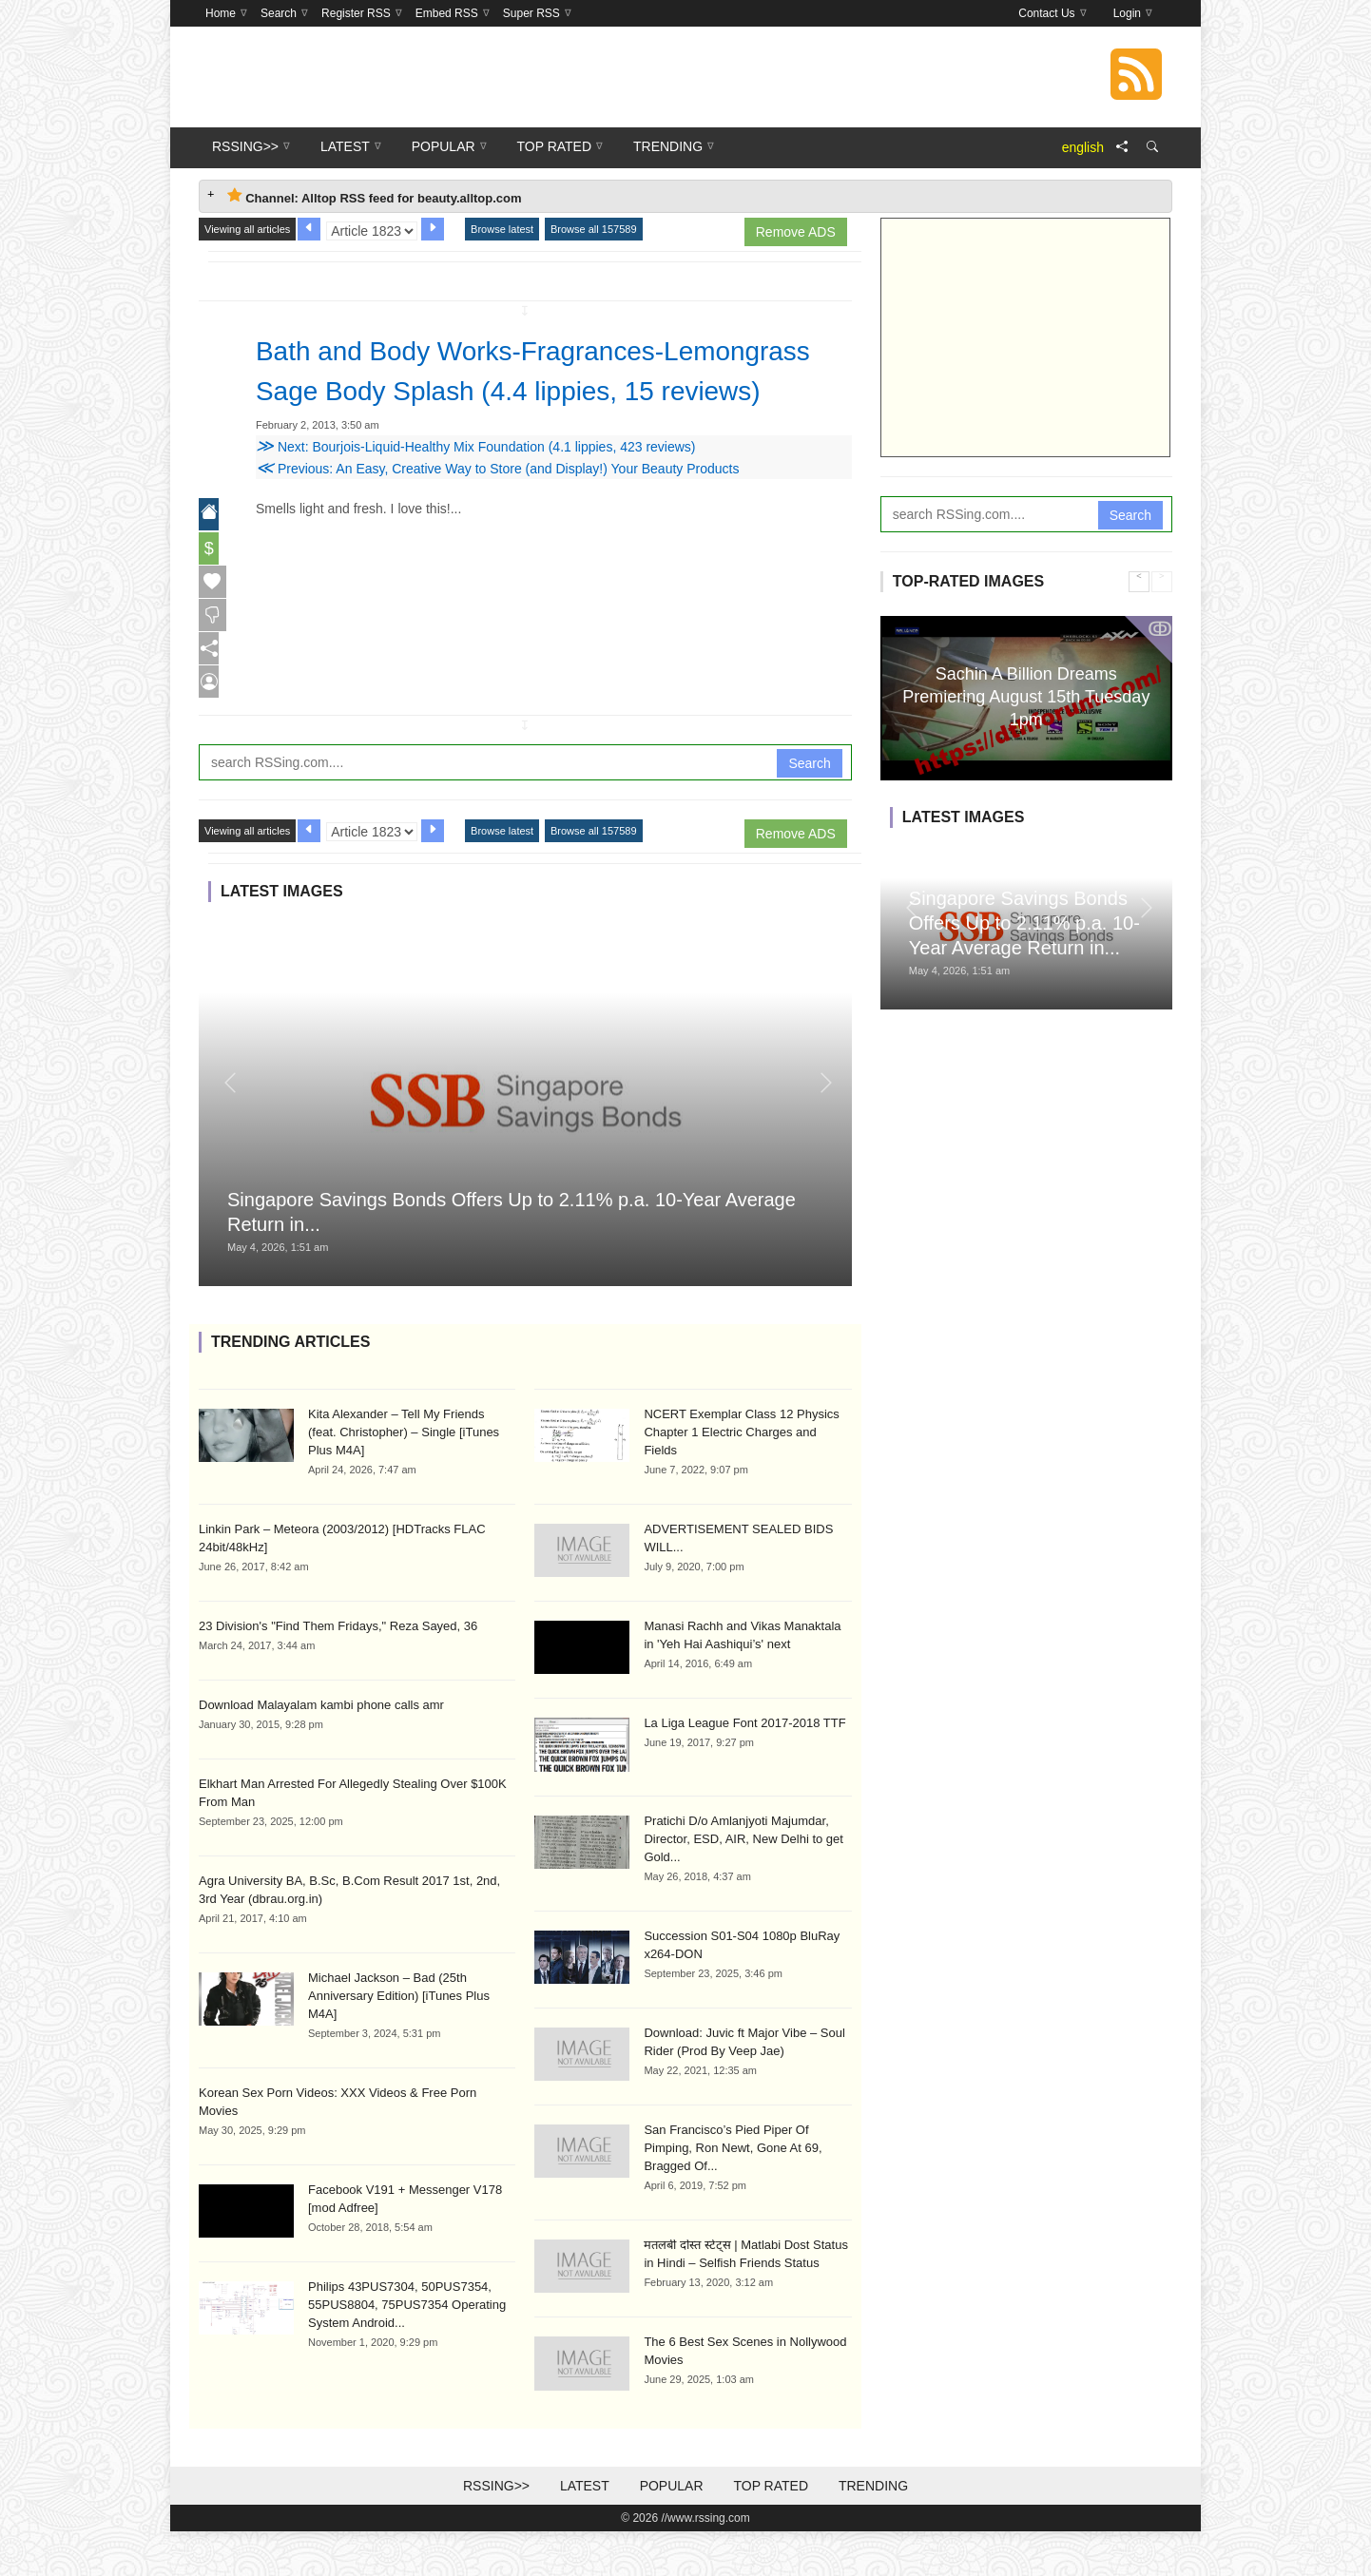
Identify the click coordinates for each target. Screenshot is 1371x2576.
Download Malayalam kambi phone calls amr (321, 1749)
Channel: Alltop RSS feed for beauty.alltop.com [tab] (374, 196)
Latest (584, 2530)
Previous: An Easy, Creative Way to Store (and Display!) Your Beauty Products (497, 508)
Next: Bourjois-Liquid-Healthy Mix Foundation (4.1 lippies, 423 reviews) (476, 486)
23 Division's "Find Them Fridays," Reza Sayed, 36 (338, 1670)
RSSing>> (496, 2530)
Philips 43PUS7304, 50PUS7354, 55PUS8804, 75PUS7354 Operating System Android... (407, 2349)
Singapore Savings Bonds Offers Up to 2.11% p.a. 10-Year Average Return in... (1024, 923)
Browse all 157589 (593, 229)
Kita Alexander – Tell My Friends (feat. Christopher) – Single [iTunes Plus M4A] (403, 1476)
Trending (873, 2530)
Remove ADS (796, 232)
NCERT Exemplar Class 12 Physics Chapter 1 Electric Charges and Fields (741, 1476)
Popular (672, 2530)
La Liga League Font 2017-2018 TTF (744, 1767)
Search (809, 807)
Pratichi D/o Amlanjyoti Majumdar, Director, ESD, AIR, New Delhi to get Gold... (743, 1883)
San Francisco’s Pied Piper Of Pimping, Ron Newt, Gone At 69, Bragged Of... (732, 2192)
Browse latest (502, 229)
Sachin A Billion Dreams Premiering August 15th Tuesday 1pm (1025, 695)
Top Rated (770, 2530)
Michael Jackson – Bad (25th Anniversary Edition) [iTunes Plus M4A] (399, 2040)
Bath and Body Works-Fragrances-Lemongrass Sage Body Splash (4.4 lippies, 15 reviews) (551, 390)
